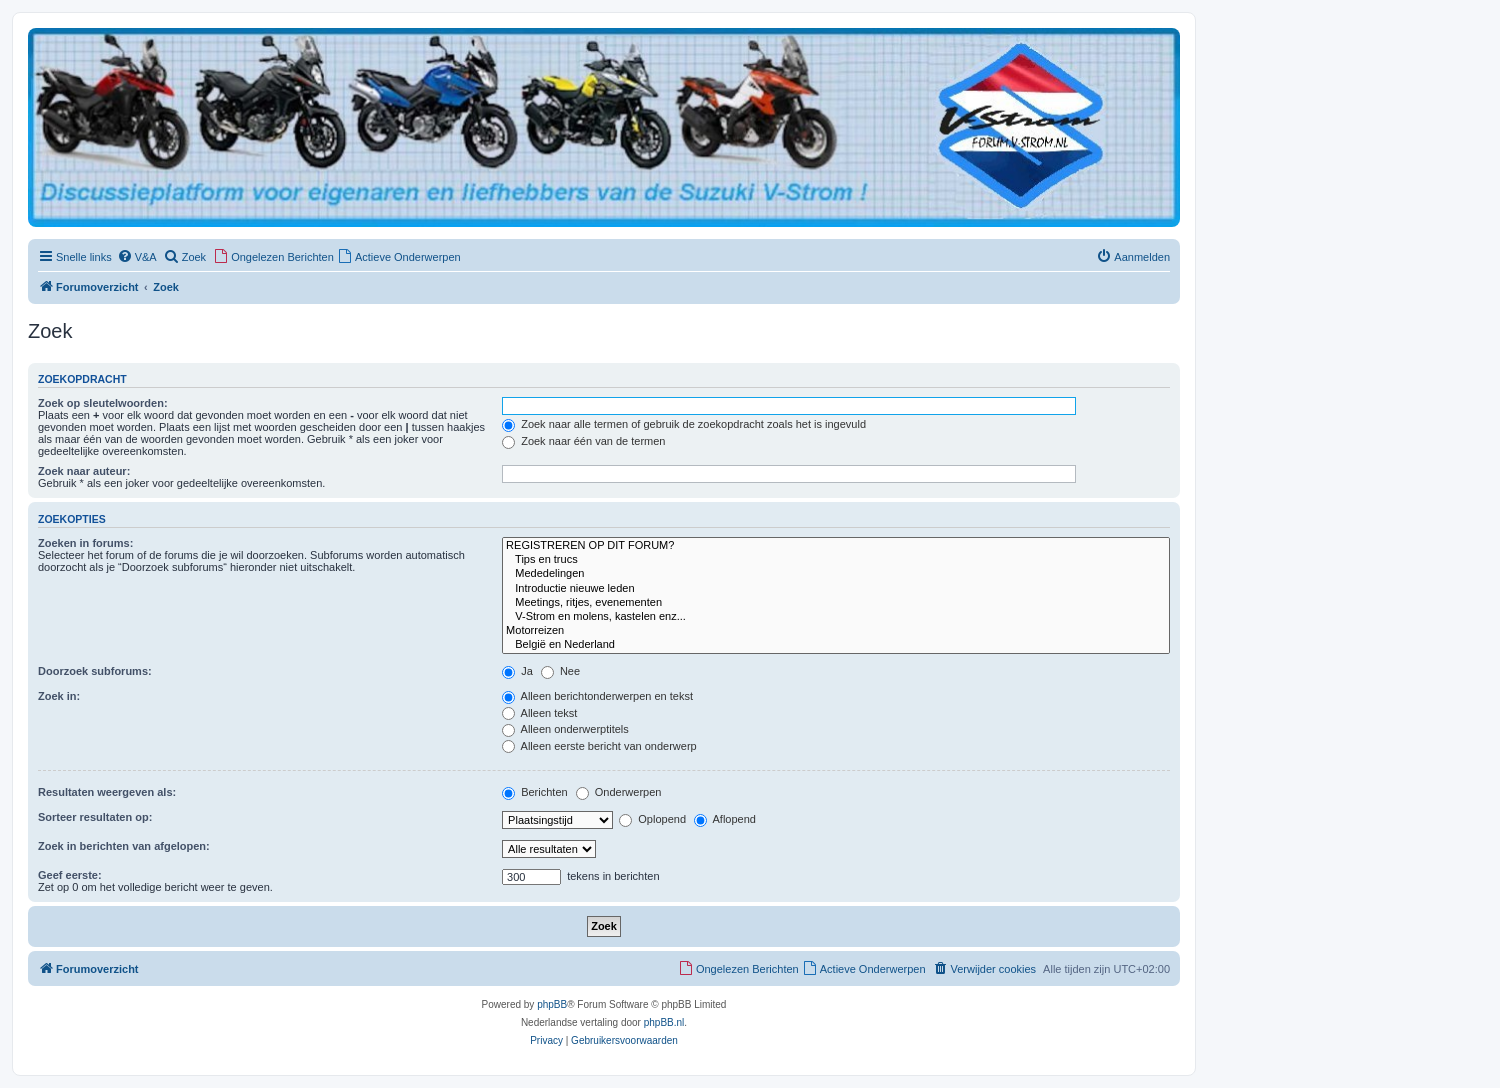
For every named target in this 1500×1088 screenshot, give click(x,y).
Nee (560, 671)
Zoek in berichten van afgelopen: (124, 846)
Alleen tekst (539, 713)
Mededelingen (836, 574)
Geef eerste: (70, 875)
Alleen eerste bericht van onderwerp (599, 746)
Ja (517, 671)
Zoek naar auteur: (84, 471)
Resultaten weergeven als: (107, 792)
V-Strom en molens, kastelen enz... (836, 617)
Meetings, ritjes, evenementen (836, 603)
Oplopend (652, 819)
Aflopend (725, 819)
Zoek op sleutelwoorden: (103, 403)
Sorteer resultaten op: (95, 817)
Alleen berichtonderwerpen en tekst (597, 696)
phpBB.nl (664, 1022)
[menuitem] (137, 257)
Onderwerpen (619, 792)
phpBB (552, 1004)
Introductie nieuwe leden (836, 589)
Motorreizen (836, 631)
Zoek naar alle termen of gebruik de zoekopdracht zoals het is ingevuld (684, 424)
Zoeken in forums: (85, 543)
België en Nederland (836, 645)
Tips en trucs (836, 560)
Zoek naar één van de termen (583, 441)
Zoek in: (59, 696)
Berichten (535, 792)
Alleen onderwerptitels (565, 729)
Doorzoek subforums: (95, 671)
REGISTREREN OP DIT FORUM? (836, 546)
